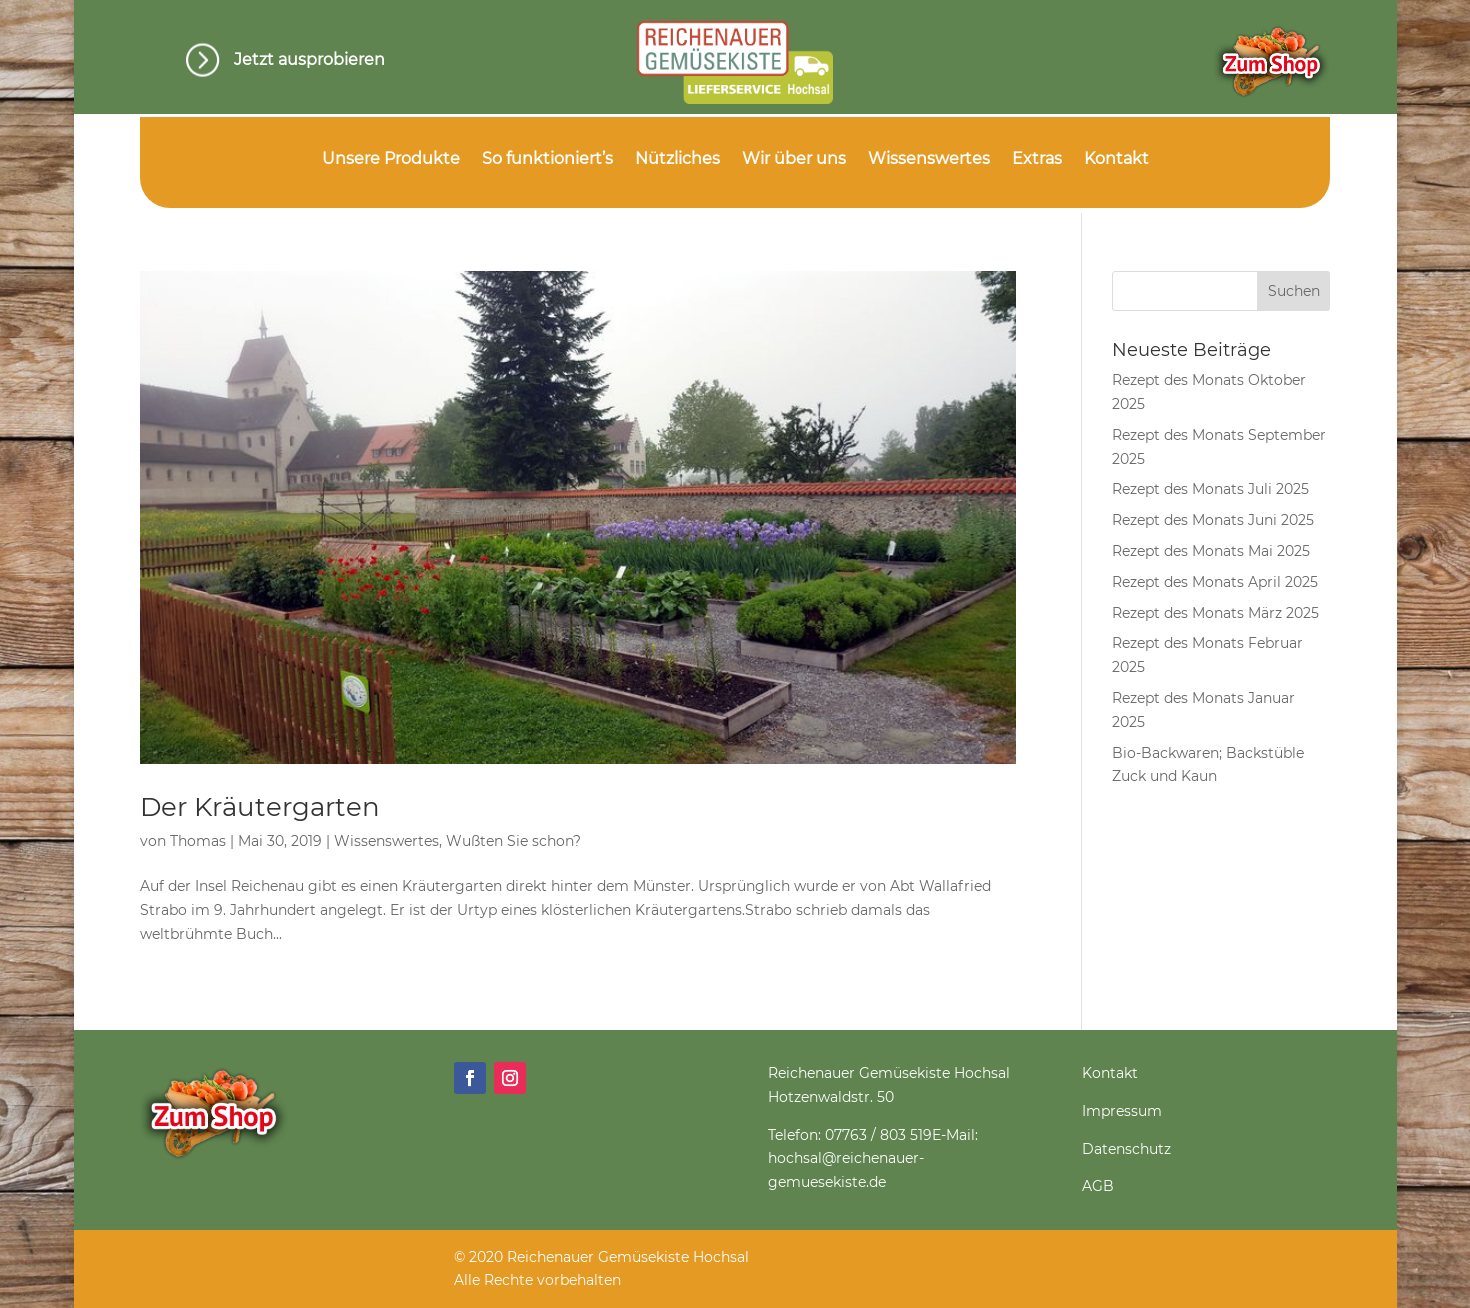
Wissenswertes (929, 160)
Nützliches (677, 160)
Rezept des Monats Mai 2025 (1211, 551)
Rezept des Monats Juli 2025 (1210, 489)
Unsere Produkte (391, 160)
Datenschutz (1126, 1149)
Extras (1037, 160)
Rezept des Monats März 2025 (1215, 613)
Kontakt (1116, 160)
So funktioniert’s (547, 160)
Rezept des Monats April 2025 (1215, 582)
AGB (1098, 1186)
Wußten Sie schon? (513, 841)
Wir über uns (794, 160)
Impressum (1122, 1111)
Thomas (198, 841)
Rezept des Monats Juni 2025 (1213, 520)
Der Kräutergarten (260, 807)
